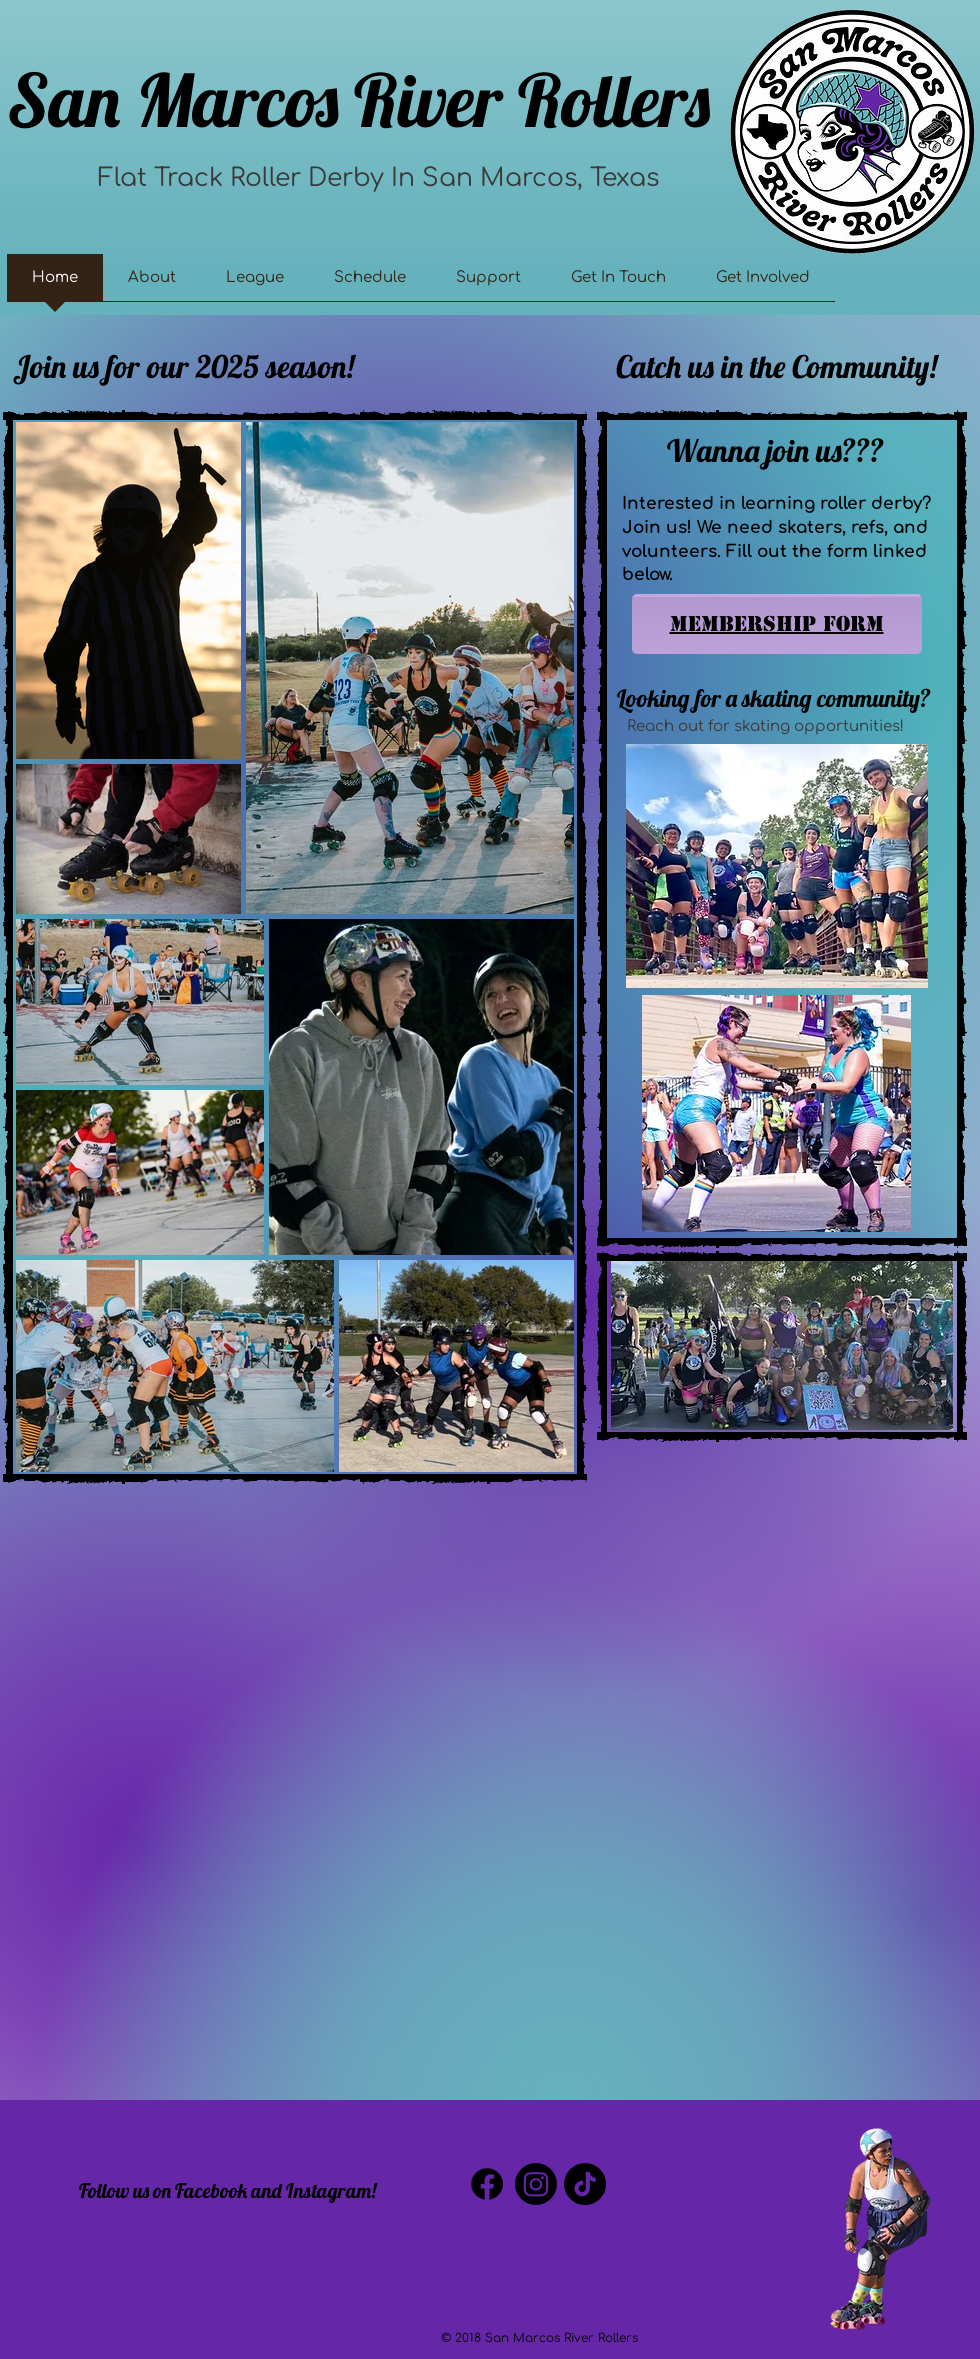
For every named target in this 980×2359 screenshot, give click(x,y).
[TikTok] (585, 2184)
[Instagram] (536, 2184)
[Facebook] (487, 2184)
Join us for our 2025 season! (183, 366)
